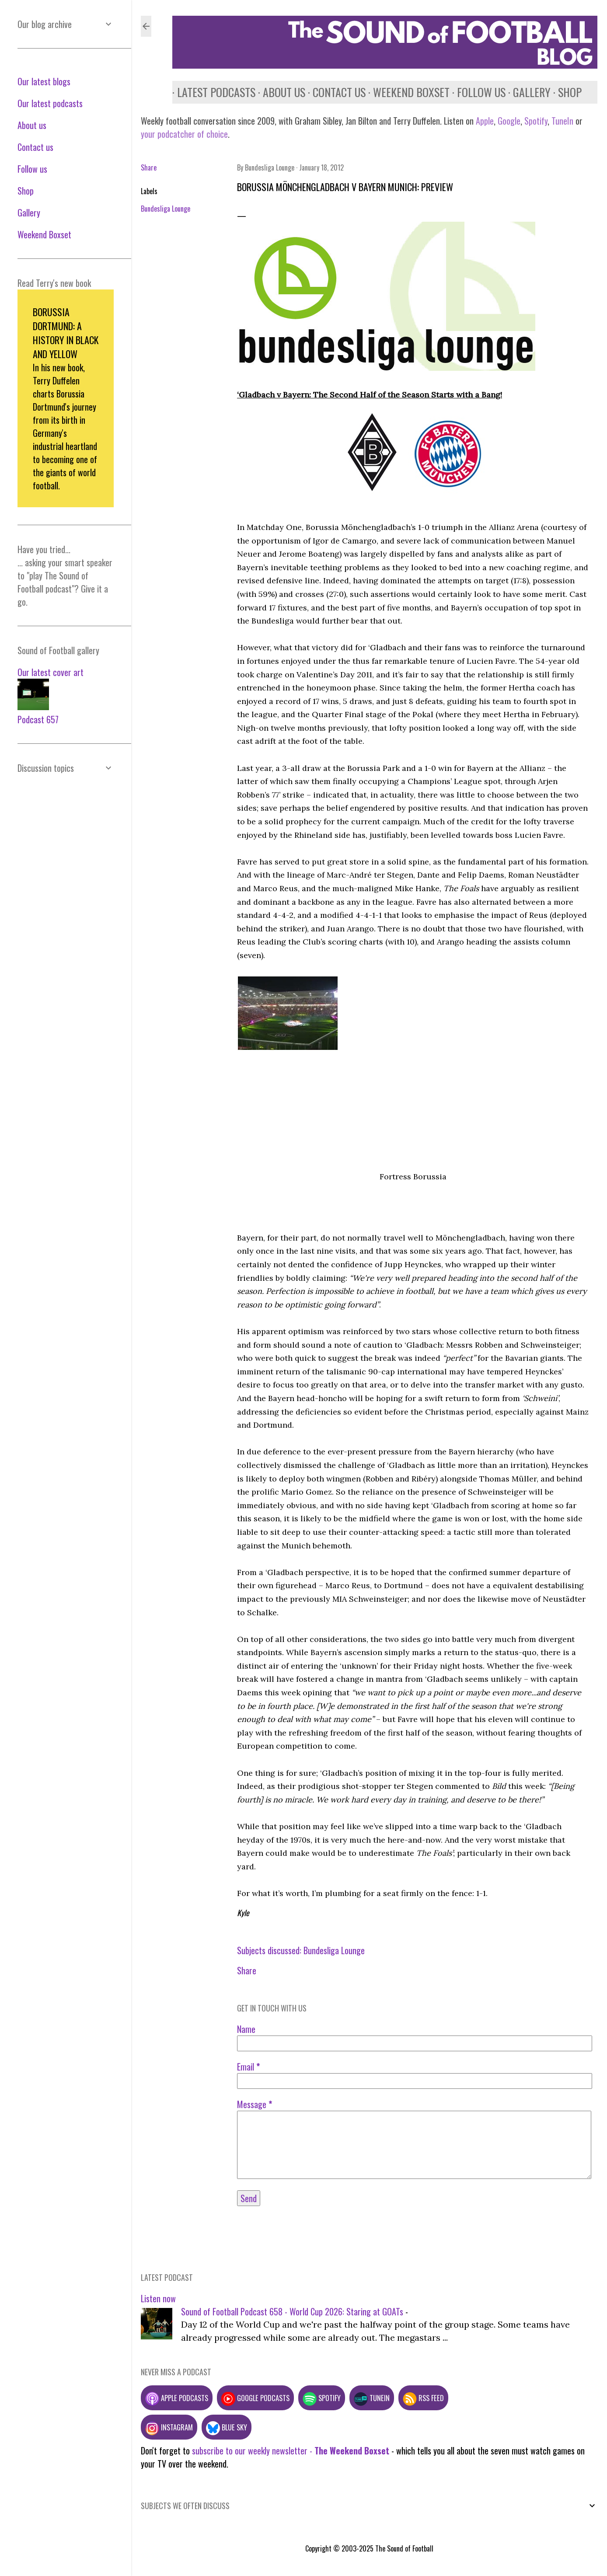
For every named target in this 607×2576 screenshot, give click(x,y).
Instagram (169, 2427)
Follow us (476, 92)
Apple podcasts (176, 2397)
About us (279, 92)
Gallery (527, 92)
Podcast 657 (38, 719)
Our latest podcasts (50, 103)
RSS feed (423, 2397)
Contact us (334, 92)
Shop (565, 92)
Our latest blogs (43, 81)
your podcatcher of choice (184, 133)
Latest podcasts (211, 92)
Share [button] (149, 167)
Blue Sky (226, 2427)
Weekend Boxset (406, 92)
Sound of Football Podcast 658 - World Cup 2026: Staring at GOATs (292, 2311)
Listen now (158, 2298)
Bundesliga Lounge (165, 208)
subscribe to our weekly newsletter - (290, 2450)
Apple (485, 120)
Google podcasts (255, 2397)
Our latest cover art (50, 672)
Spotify (536, 120)
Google (507, 120)
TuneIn (562, 120)
